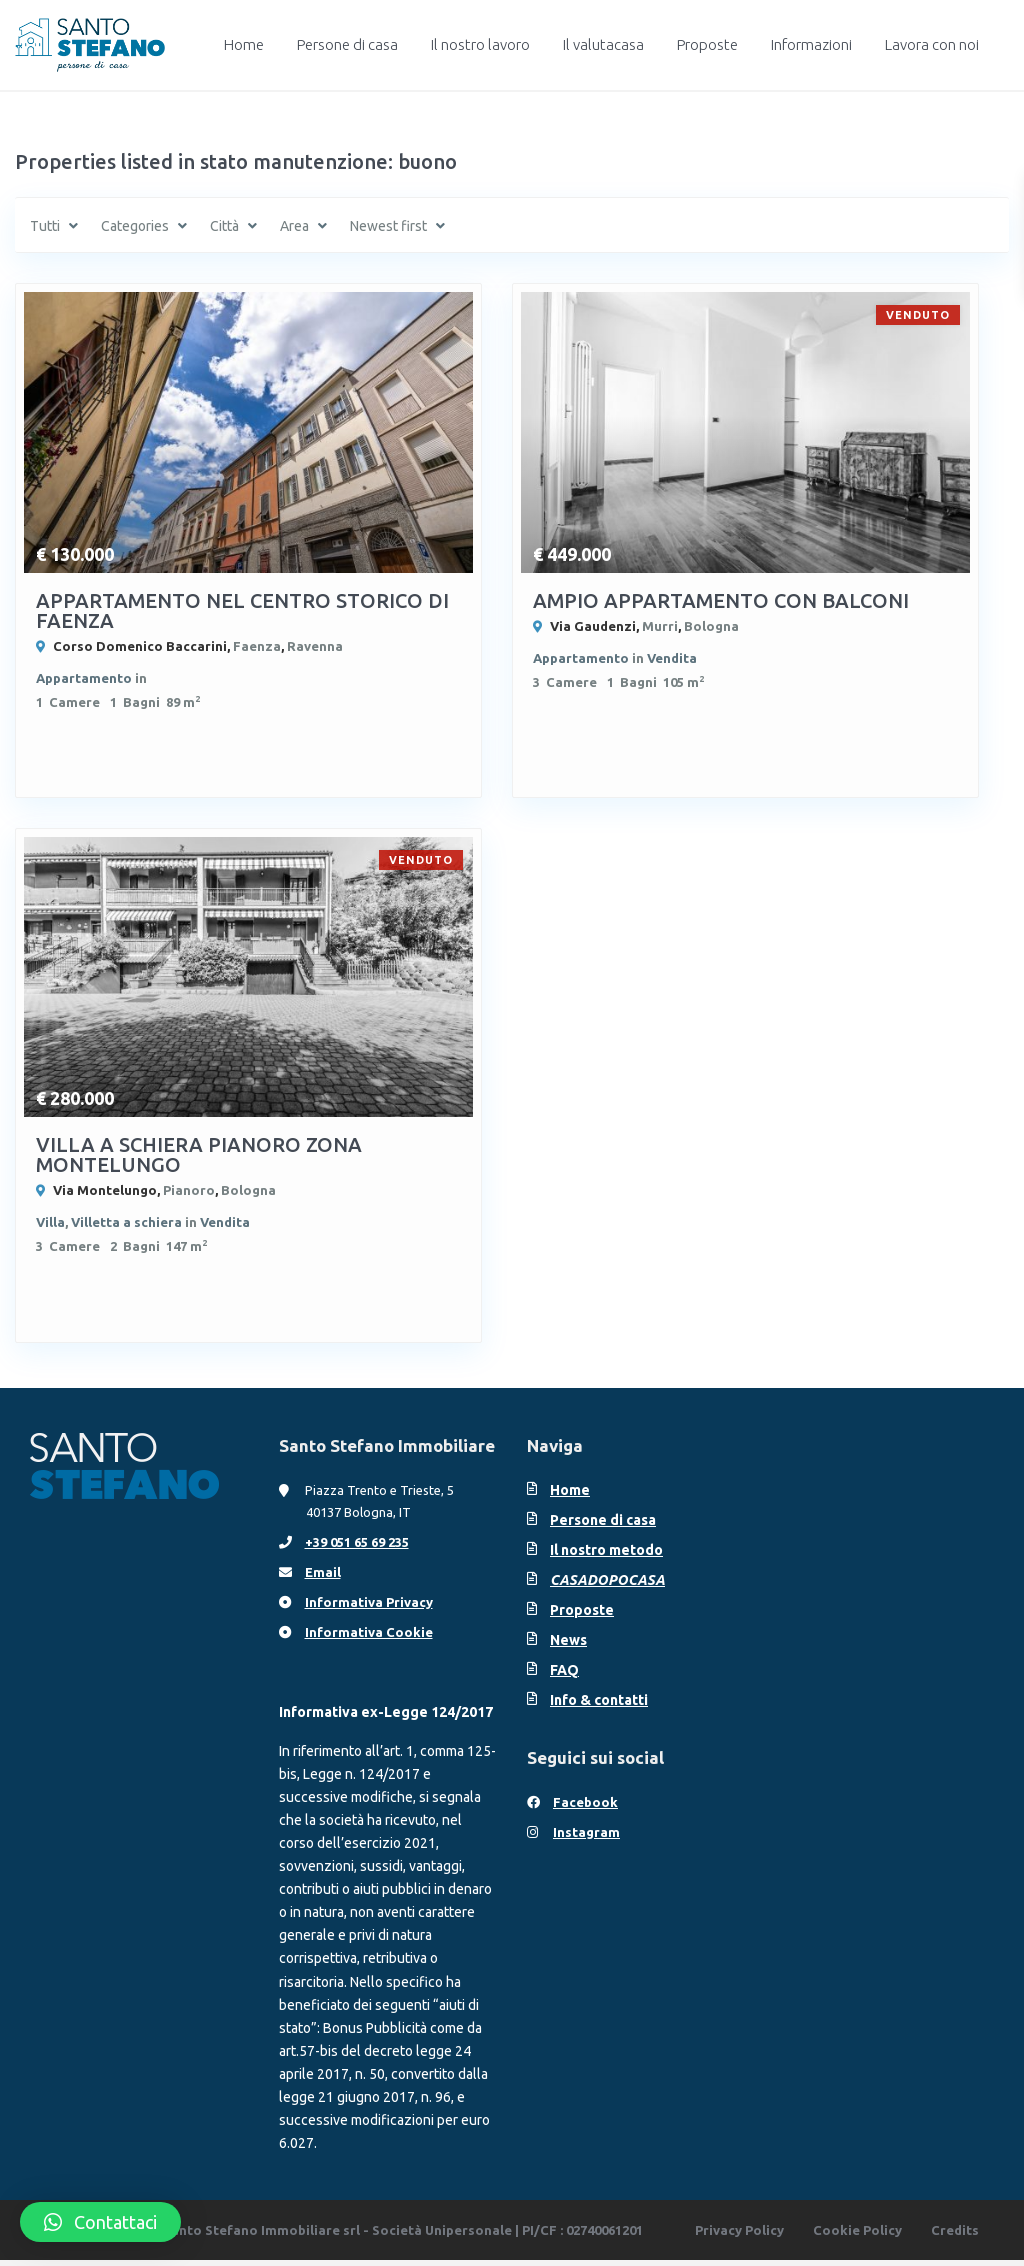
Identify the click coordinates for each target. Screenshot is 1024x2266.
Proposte (707, 44)
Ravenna (315, 646)
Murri (660, 626)
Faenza (257, 646)
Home (244, 44)
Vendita (672, 658)
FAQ (564, 1675)
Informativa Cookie (369, 1637)
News (568, 1645)
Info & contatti (599, 1705)
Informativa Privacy (369, 1607)
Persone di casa (347, 44)
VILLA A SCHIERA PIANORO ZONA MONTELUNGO (199, 1157)
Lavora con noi (932, 44)
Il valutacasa (603, 44)
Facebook (585, 1807)
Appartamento (84, 678)
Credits (955, 2236)
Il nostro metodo (606, 1555)
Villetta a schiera (126, 1225)
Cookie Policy (857, 2236)
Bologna (711, 626)
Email (323, 1577)
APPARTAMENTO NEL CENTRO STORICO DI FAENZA (242, 610)
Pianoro (189, 1193)
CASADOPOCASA (607, 1585)
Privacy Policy (739, 2236)
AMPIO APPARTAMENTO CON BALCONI (721, 600)
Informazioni (811, 44)
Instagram (586, 1837)
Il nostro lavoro (480, 44)
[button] (100, 2222)
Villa (50, 1225)
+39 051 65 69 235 (357, 1547)
